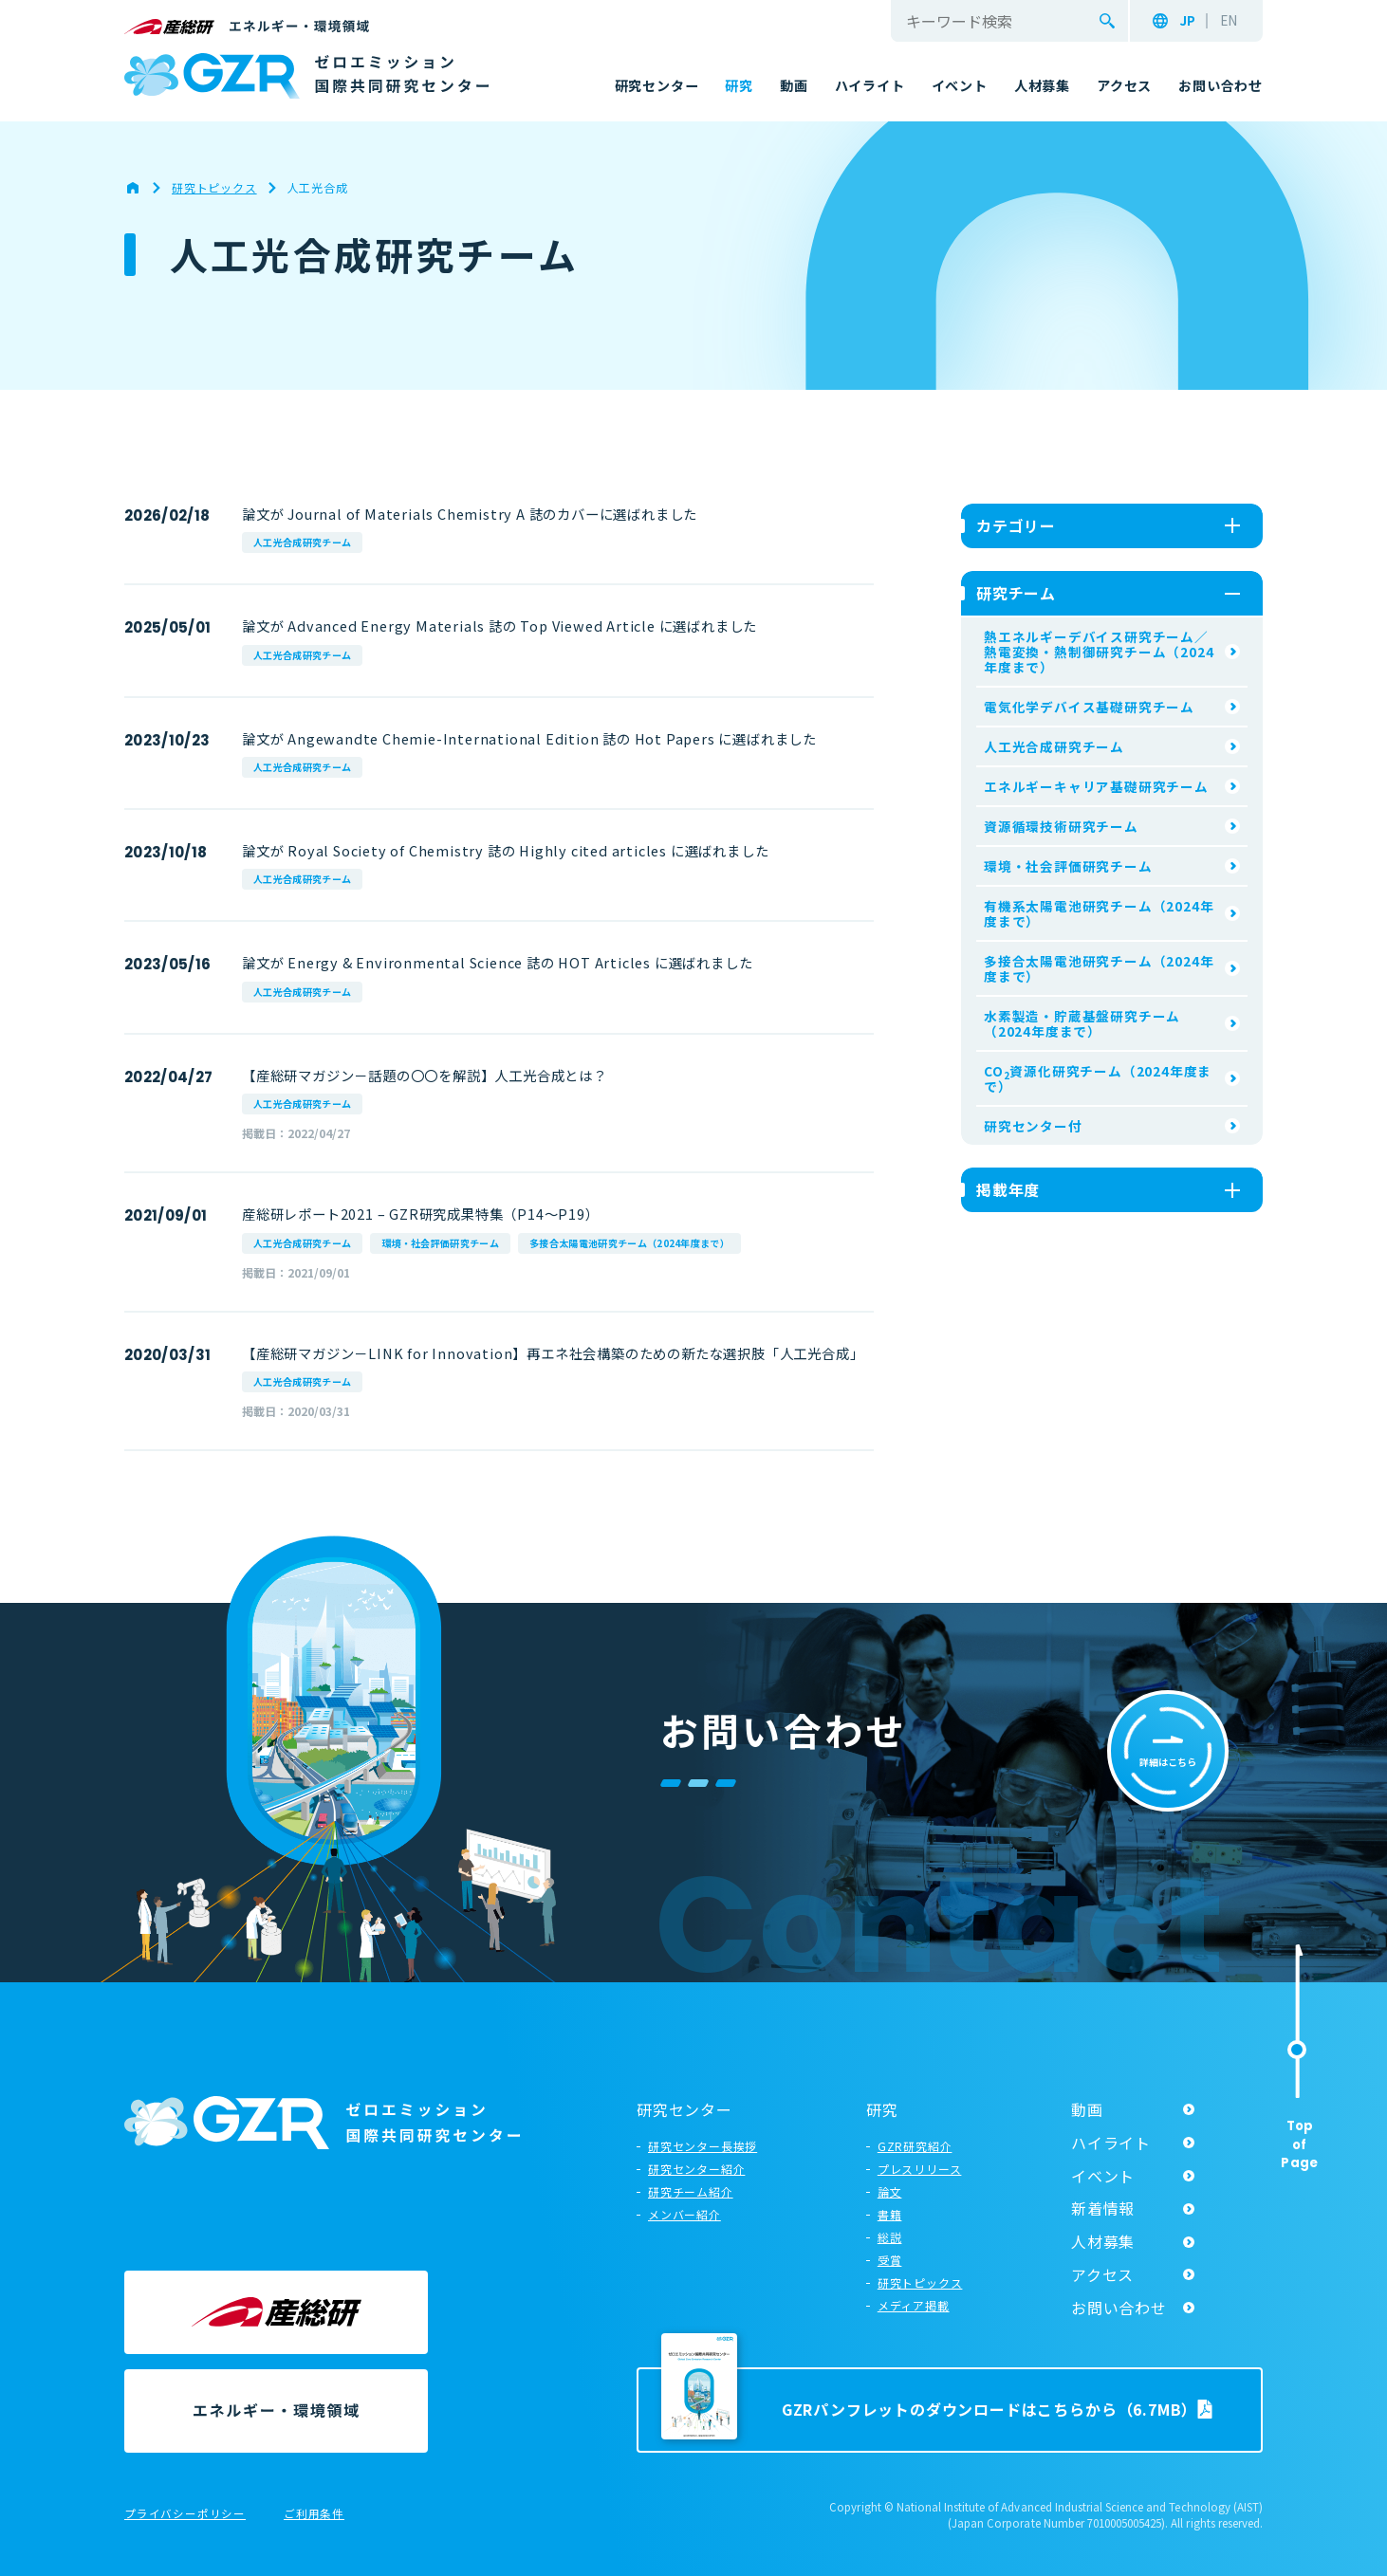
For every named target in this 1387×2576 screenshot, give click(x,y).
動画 (1087, 2109)
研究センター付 (1033, 1125)
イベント (1103, 2175)
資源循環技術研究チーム (1061, 826)
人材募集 (1103, 2241)
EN (1228, 20)
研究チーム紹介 (690, 2191)
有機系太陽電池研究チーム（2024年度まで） (1098, 913)
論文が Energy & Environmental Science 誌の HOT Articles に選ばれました (497, 962)
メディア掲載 (914, 2305)
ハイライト (1111, 2142)
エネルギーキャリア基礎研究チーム (1096, 786)
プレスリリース (920, 2169)
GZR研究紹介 (915, 2146)
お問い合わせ (1119, 2307)
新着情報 (1103, 2208)
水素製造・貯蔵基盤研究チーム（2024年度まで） (1082, 1023)
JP (1187, 20)
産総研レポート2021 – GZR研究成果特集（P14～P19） (421, 1214)
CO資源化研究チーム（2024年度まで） (1097, 1078)
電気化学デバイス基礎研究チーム (1089, 706)
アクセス (1102, 2274)
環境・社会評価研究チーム (440, 1243)
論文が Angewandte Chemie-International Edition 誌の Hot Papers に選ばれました (529, 738)
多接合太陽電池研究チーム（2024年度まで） (629, 1243)
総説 (890, 2237)
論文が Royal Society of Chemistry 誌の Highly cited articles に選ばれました (505, 850)
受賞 (890, 2260)
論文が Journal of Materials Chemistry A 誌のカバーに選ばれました (469, 514)
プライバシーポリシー (185, 2514)
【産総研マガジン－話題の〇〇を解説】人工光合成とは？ (424, 1075)
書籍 (890, 2214)
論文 (890, 2191)
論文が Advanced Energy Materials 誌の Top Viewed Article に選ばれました (499, 625)
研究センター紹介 (696, 2169)
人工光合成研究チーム (302, 542)
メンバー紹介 (684, 2214)
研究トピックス (920, 2282)
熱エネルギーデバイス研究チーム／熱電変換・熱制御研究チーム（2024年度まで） (1098, 651)
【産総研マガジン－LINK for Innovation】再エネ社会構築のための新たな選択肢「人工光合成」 (552, 1353)
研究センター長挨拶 (702, 2146)
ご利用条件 (314, 2514)
